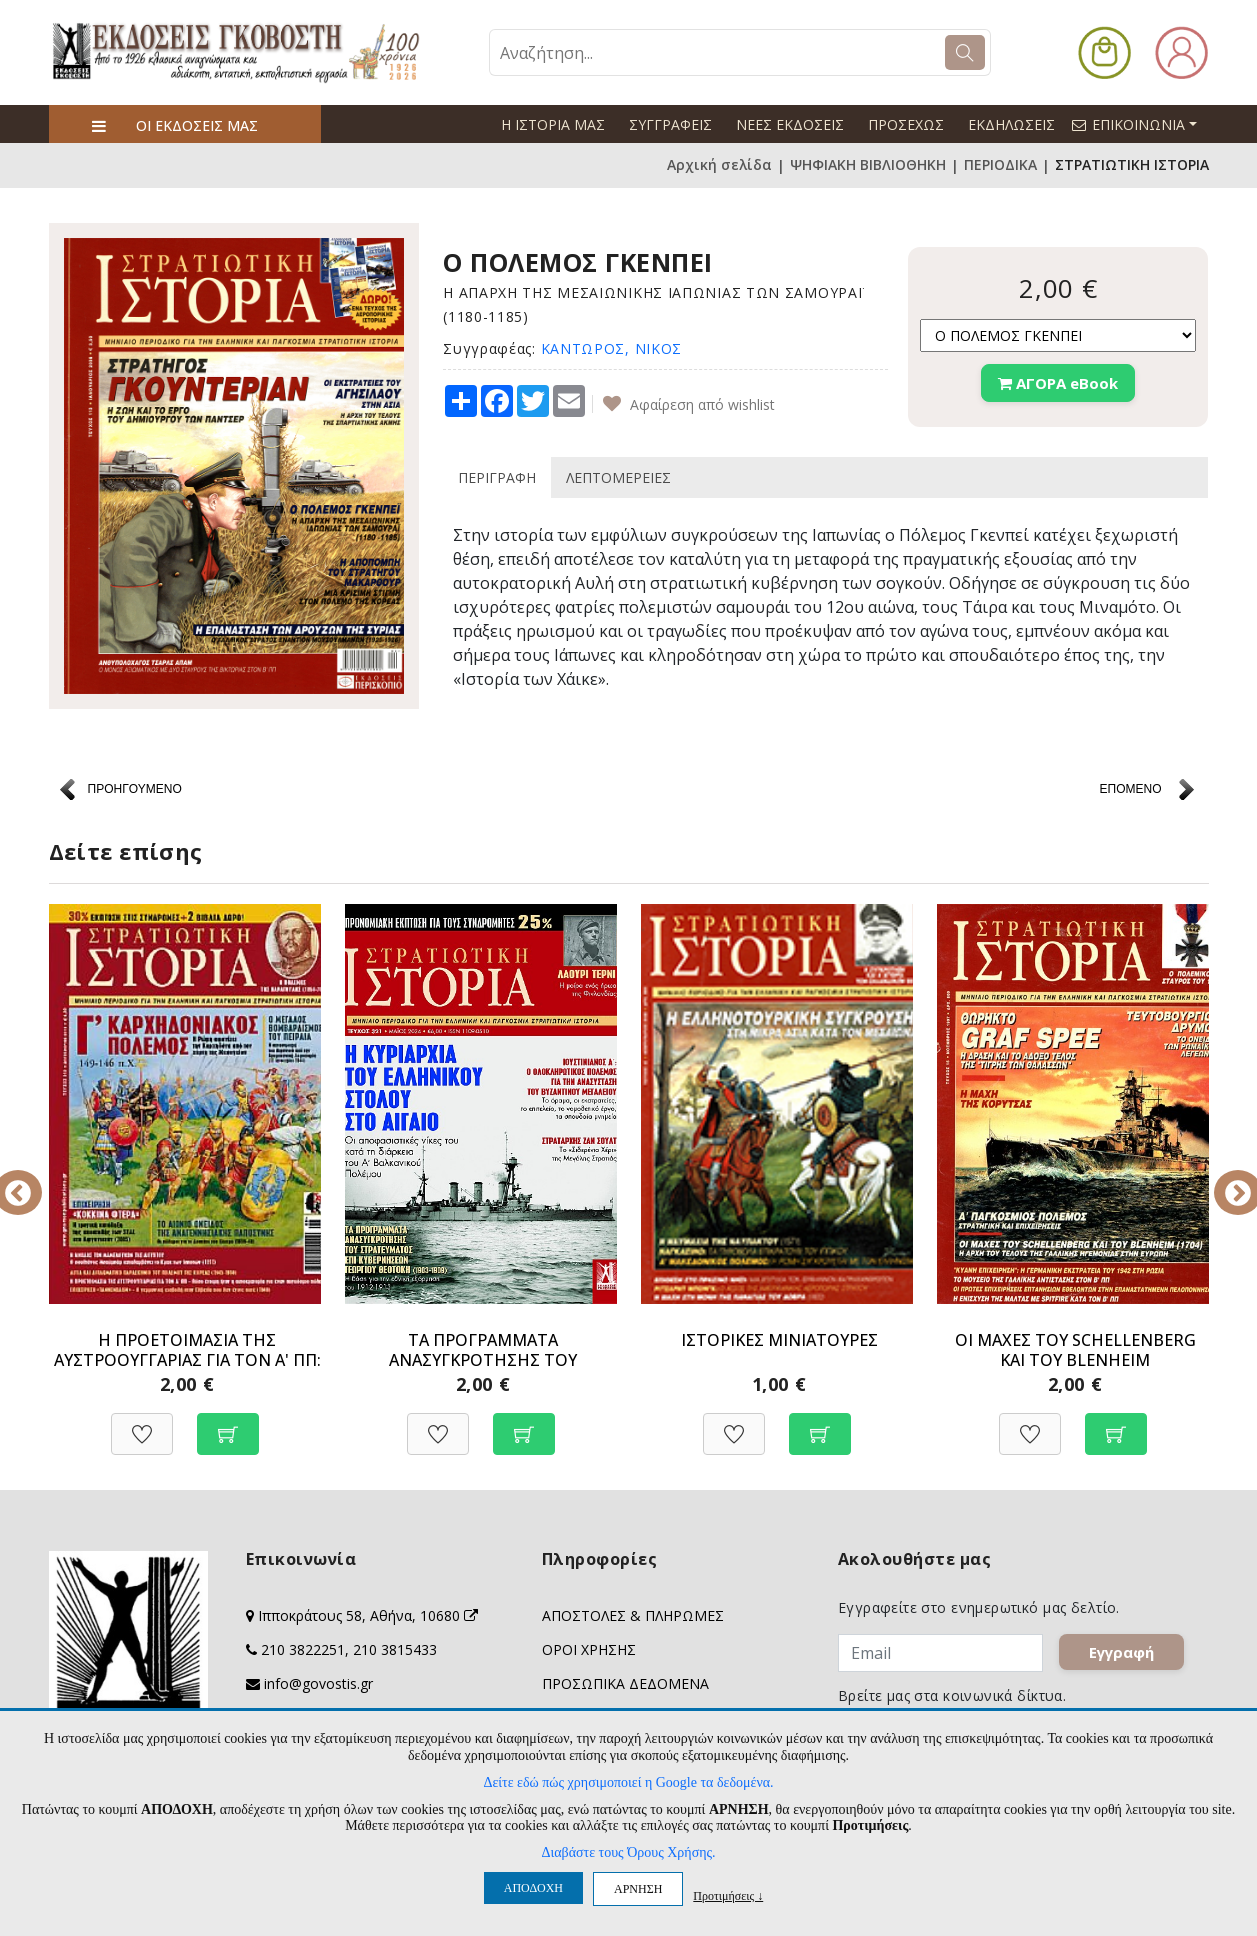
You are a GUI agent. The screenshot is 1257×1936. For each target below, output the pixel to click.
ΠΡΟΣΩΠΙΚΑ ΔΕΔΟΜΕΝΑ (625, 1683)
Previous (34, 1179)
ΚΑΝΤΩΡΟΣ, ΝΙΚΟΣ (612, 348)
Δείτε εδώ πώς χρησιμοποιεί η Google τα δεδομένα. (628, 1782)
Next (1224, 1179)
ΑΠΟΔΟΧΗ (533, 1888)
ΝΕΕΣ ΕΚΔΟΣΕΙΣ (790, 124)
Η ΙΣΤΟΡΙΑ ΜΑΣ (553, 124)
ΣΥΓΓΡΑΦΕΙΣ (670, 124)
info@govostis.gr (318, 1683)
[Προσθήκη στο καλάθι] (228, 1423)
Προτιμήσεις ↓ (728, 1895)
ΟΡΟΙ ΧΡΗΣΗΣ (589, 1649)
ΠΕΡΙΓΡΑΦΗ (497, 477)
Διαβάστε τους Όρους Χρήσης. (628, 1852)
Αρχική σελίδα (719, 165)
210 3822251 (303, 1649)
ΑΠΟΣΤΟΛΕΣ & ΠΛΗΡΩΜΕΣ (633, 1615)
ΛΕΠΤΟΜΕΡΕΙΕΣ (618, 477)
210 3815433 (395, 1649)
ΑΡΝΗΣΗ (638, 1889)
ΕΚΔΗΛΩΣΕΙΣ (1011, 124)
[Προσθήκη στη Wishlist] (142, 1423)
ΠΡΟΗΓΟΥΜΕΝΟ (135, 789)
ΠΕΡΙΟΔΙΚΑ (1000, 165)
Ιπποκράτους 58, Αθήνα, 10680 (368, 1615)
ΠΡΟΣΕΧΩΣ (906, 124)
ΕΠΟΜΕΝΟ (1130, 789)
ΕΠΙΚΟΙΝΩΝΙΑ (1143, 124)
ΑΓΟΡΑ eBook (1058, 383)
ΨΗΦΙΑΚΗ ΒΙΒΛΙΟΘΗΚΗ (868, 165)
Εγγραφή (1125, 1656)
